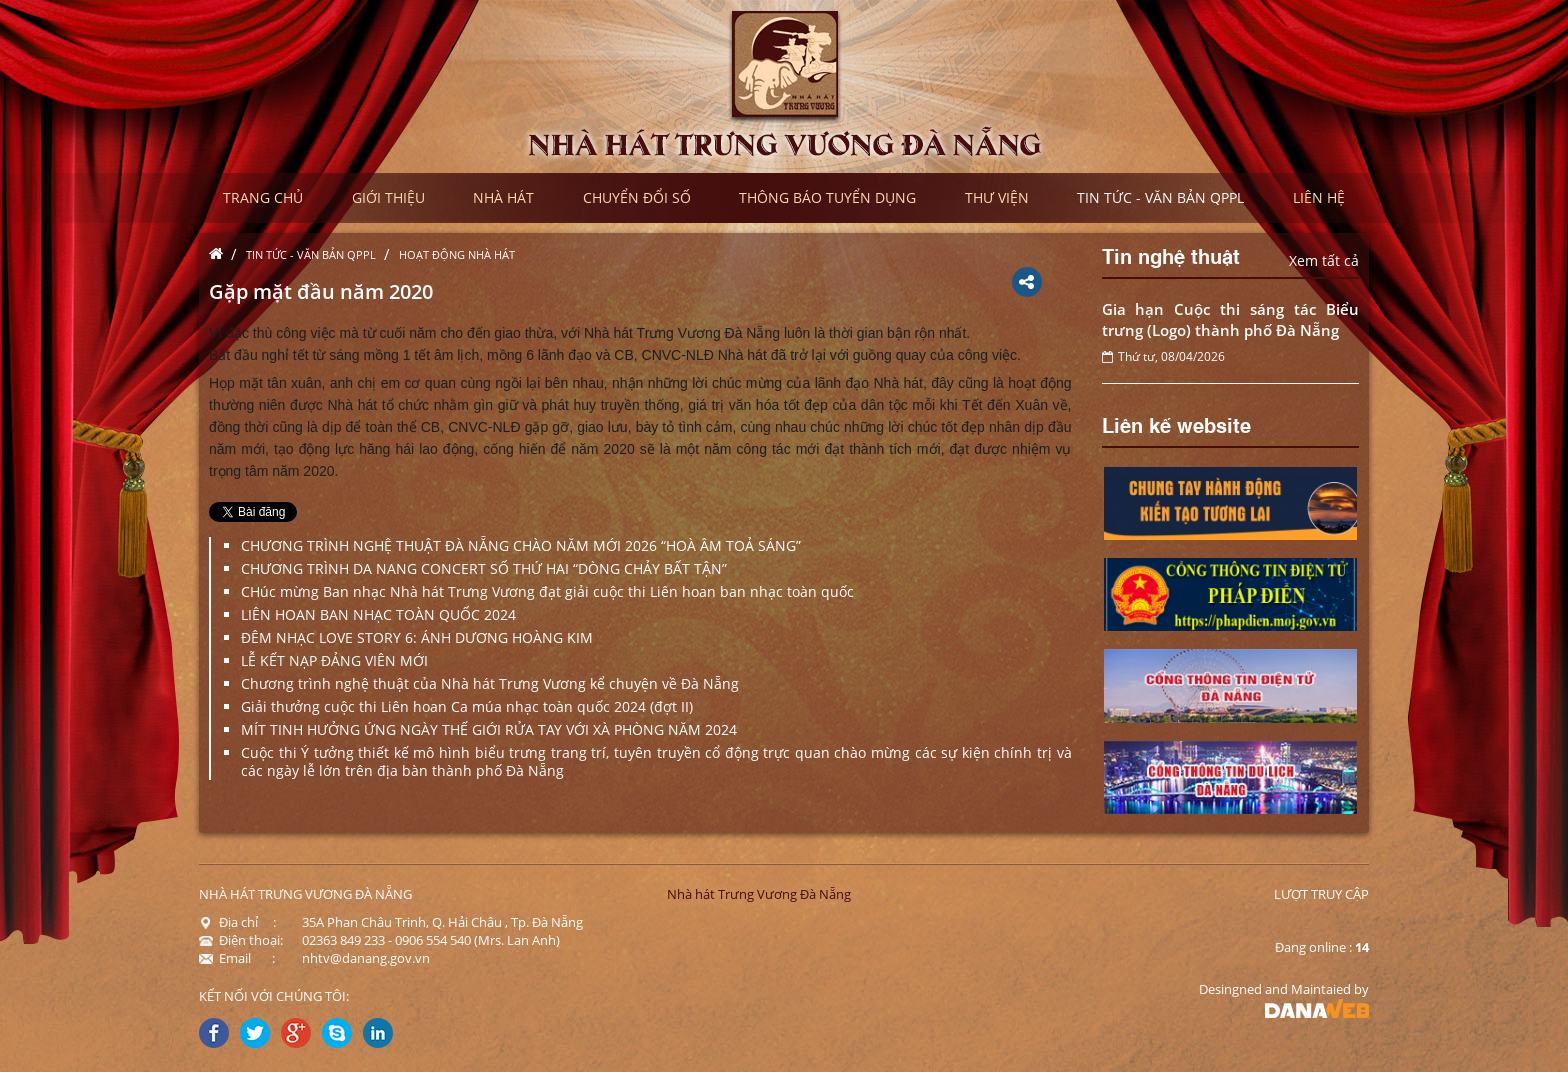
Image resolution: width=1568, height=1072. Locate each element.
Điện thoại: (241, 940)
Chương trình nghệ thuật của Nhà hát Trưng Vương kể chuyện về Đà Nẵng (490, 683)
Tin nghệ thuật (1171, 255)
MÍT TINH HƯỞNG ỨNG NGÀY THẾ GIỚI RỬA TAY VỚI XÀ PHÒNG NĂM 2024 (489, 729)
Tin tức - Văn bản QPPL (311, 254)
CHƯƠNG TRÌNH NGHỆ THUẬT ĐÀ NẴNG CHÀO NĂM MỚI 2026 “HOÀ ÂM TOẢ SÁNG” (521, 545)
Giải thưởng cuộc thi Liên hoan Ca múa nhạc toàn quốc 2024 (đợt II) (467, 706)
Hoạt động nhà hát (457, 254)
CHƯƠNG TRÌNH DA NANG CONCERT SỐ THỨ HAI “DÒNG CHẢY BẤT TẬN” (484, 568)
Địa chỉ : (237, 922)
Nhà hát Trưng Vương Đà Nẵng (759, 894)
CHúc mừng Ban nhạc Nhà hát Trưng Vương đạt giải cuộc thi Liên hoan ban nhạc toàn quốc (547, 591)
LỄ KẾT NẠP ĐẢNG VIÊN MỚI (334, 660)
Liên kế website (1176, 424)
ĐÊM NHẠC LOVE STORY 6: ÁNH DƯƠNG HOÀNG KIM (417, 637)
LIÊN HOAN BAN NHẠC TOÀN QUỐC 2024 (378, 614)
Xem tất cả (1324, 260)
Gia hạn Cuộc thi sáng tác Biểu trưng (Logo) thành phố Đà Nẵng (1231, 319)
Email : (237, 958)
